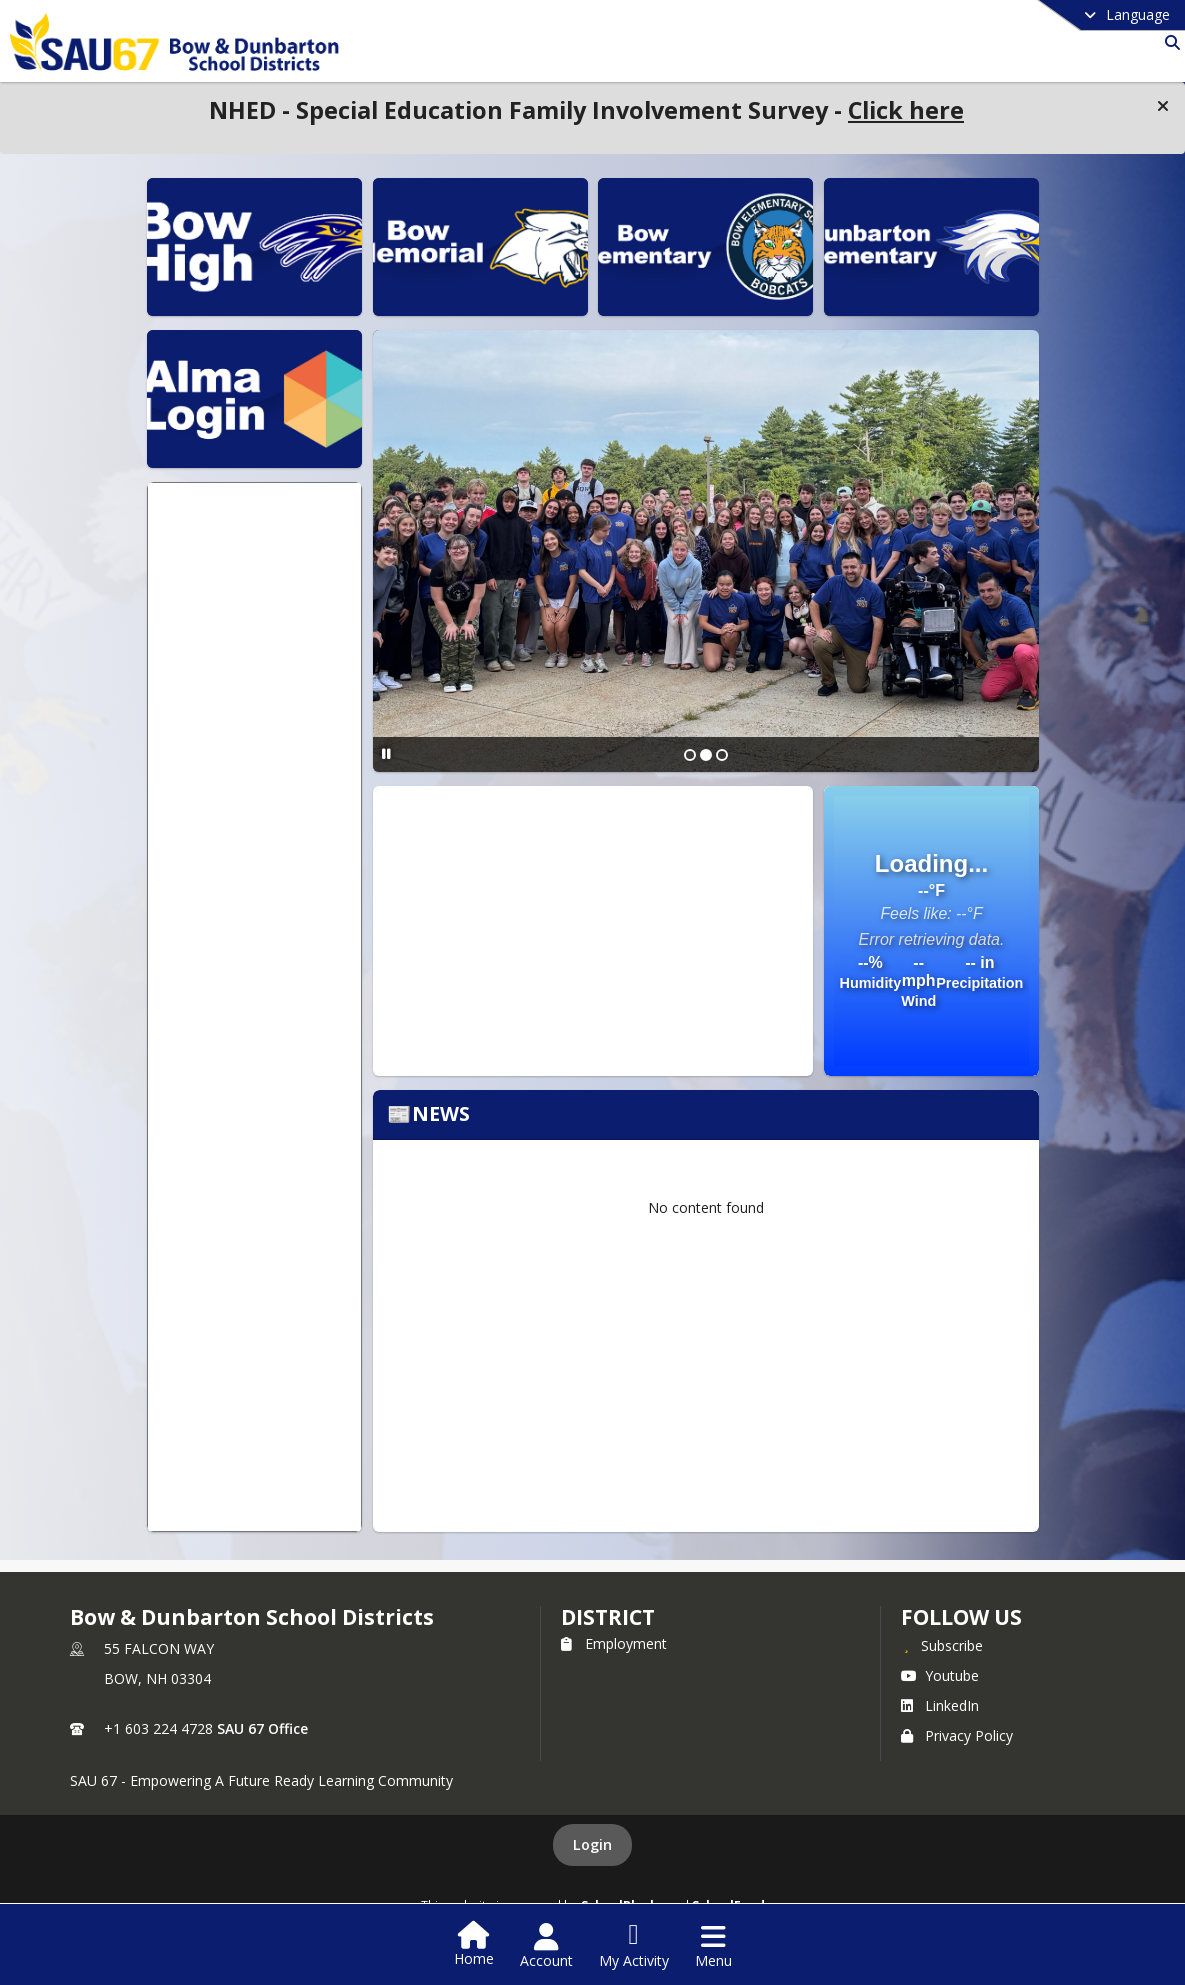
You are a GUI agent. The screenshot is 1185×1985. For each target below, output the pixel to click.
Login (592, 1844)
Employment (614, 1643)
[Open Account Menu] (546, 1946)
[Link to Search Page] (1168, 42)
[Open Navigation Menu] (713, 1946)
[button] (1163, 106)
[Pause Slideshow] (386, 753)
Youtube (940, 1675)
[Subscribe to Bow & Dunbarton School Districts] (942, 1645)
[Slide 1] (690, 755)
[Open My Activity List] (634, 1946)
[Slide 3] (722, 755)
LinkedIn (940, 1705)
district (608, 1617)
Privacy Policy (957, 1735)
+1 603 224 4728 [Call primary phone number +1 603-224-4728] (158, 1728)
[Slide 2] (706, 755)
